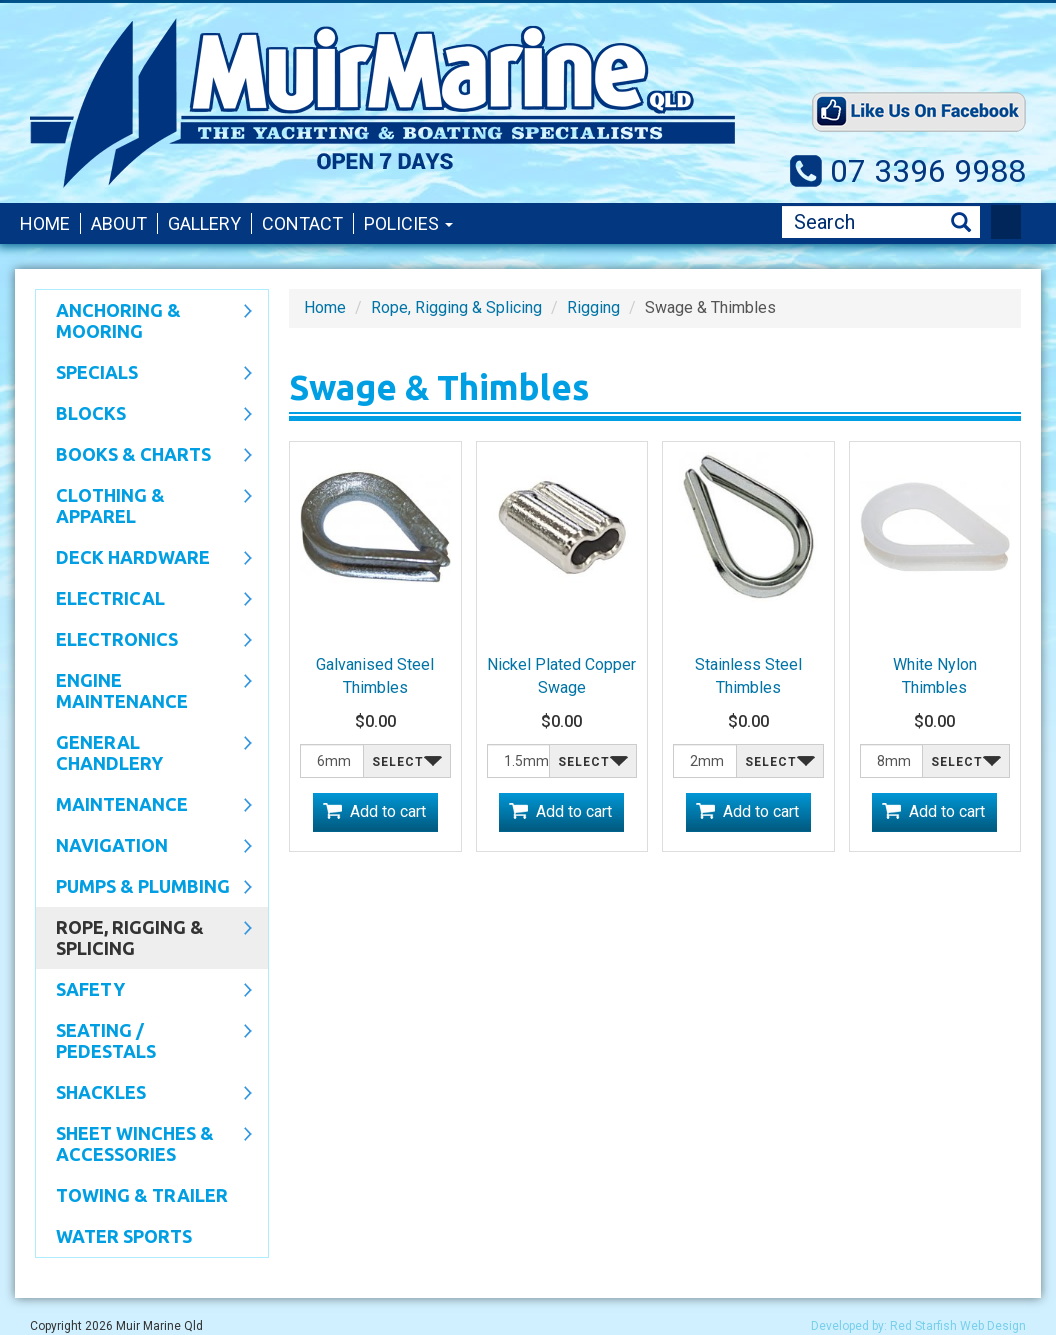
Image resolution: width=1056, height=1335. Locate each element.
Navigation (144, 847)
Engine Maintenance (144, 690)
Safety (144, 991)
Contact (302, 223)
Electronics (144, 641)
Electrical (144, 600)
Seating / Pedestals (144, 1040)
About (119, 223)
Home (45, 223)
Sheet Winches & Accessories (144, 1143)
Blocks (144, 415)
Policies (408, 223)
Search (961, 222)
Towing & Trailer (142, 1195)
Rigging (593, 307)
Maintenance (144, 806)
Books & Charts (144, 456)
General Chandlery (144, 752)
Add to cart (388, 811)
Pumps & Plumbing (144, 888)
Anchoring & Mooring (144, 320)
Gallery (204, 223)
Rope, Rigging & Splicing (144, 937)
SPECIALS (144, 374)
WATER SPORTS (124, 1236)
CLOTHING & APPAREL (144, 505)
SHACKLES (144, 1094)
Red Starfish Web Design (958, 1326)
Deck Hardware (144, 559)
